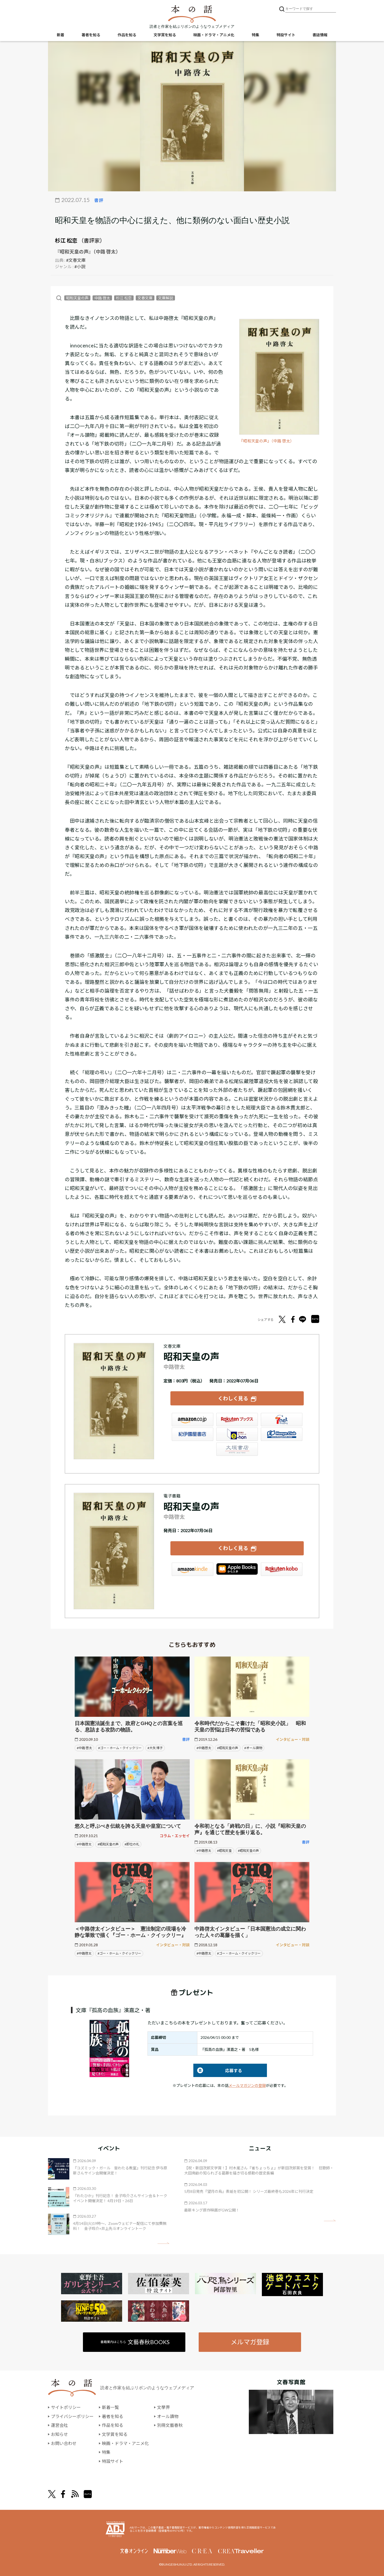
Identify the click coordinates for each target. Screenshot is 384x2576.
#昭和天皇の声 (227, 1748)
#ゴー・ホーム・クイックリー (120, 1748)
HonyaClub (281, 1434)
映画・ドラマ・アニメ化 (213, 35)
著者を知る (91, 35)
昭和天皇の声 (77, 298)
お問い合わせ (64, 2443)
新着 (60, 35)
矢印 (163, 2243)
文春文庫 (145, 298)
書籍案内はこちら (135, 2342)
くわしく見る (233, 1398)
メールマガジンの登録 (247, 2085)
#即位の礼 (132, 1844)
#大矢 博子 (155, 1748)
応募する (217, 2070)
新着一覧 (110, 2407)
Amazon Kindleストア (192, 1569)
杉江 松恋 (66, 240)
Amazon (192, 1419)
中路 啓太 (102, 298)
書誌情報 (320, 35)
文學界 (163, 2407)
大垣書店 (237, 1449)
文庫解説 (165, 298)
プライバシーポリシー (72, 2416)
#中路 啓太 (84, 1748)
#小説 (79, 266)
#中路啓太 (204, 1748)
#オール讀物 (253, 1748)
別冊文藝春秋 (170, 2425)
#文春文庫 (76, 260)
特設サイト (286, 35)
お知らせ (59, 2434)
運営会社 (59, 2425)
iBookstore (237, 1569)
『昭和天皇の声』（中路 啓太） (266, 441)
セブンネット (281, 1419)
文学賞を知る (165, 35)
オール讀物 (167, 2416)
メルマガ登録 (250, 2342)
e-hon (237, 1434)
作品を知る (127, 35)
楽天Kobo (281, 1569)
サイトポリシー (66, 2407)
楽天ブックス (237, 1419)
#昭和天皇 (224, 1851)
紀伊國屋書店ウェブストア (192, 1434)
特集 (255, 35)
